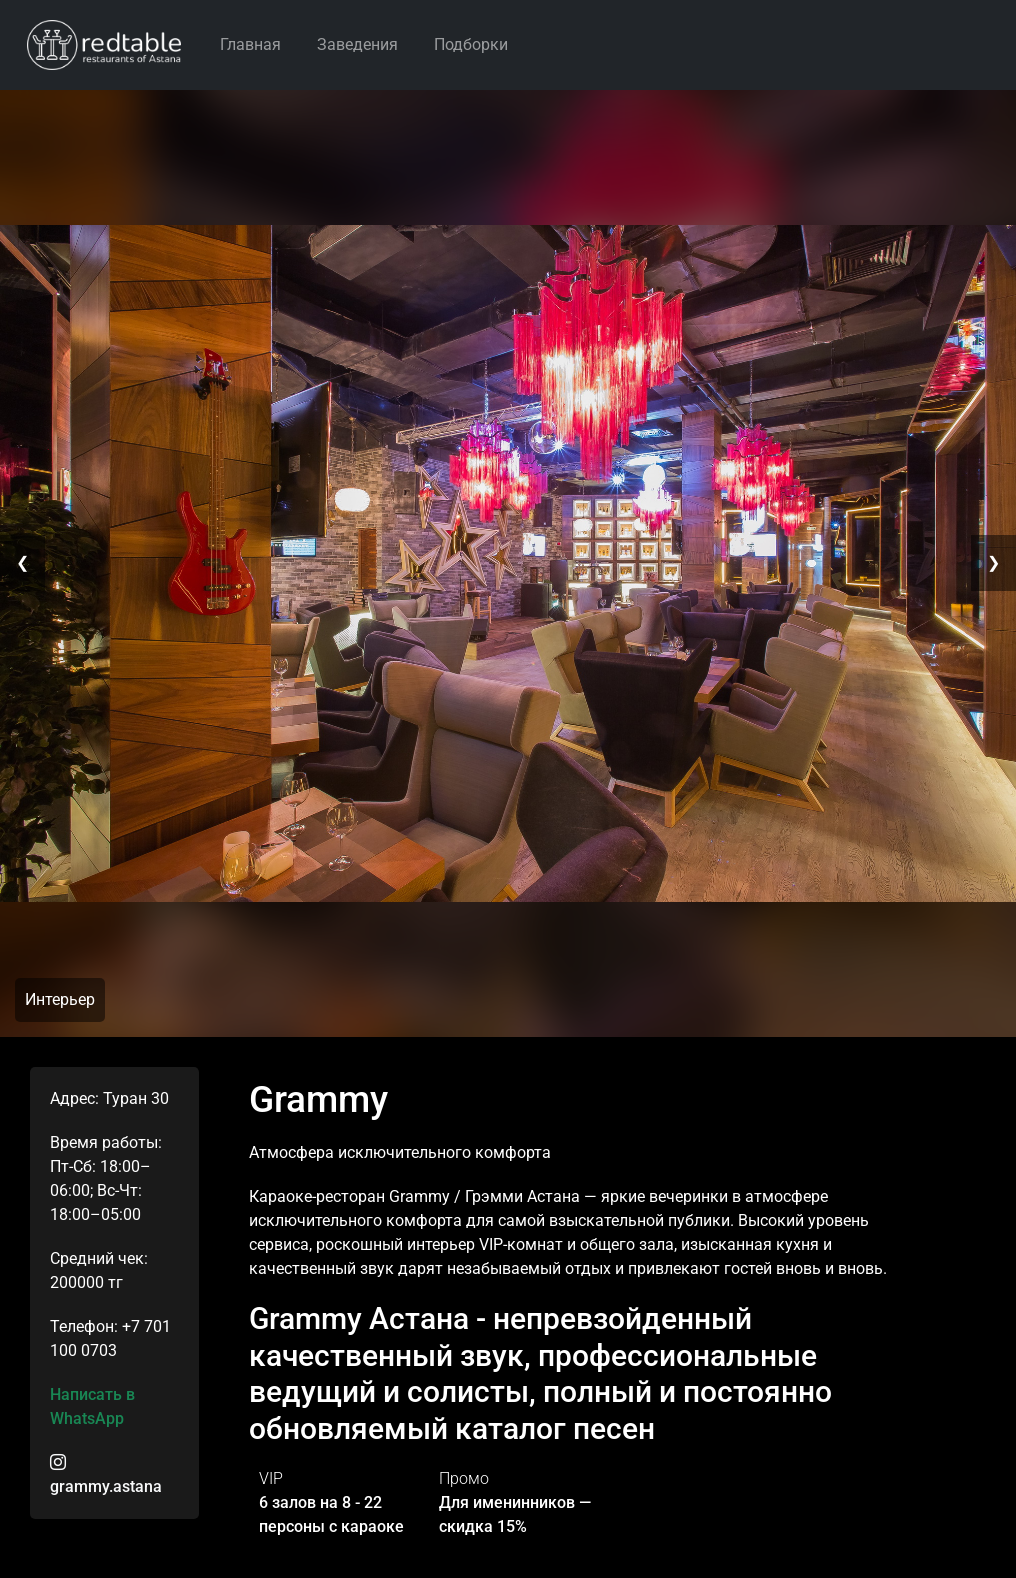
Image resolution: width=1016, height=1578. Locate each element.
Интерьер (60, 999)
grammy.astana (106, 1474)
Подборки (471, 44)
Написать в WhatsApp (92, 1406)
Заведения (357, 44)
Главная (250, 44)
